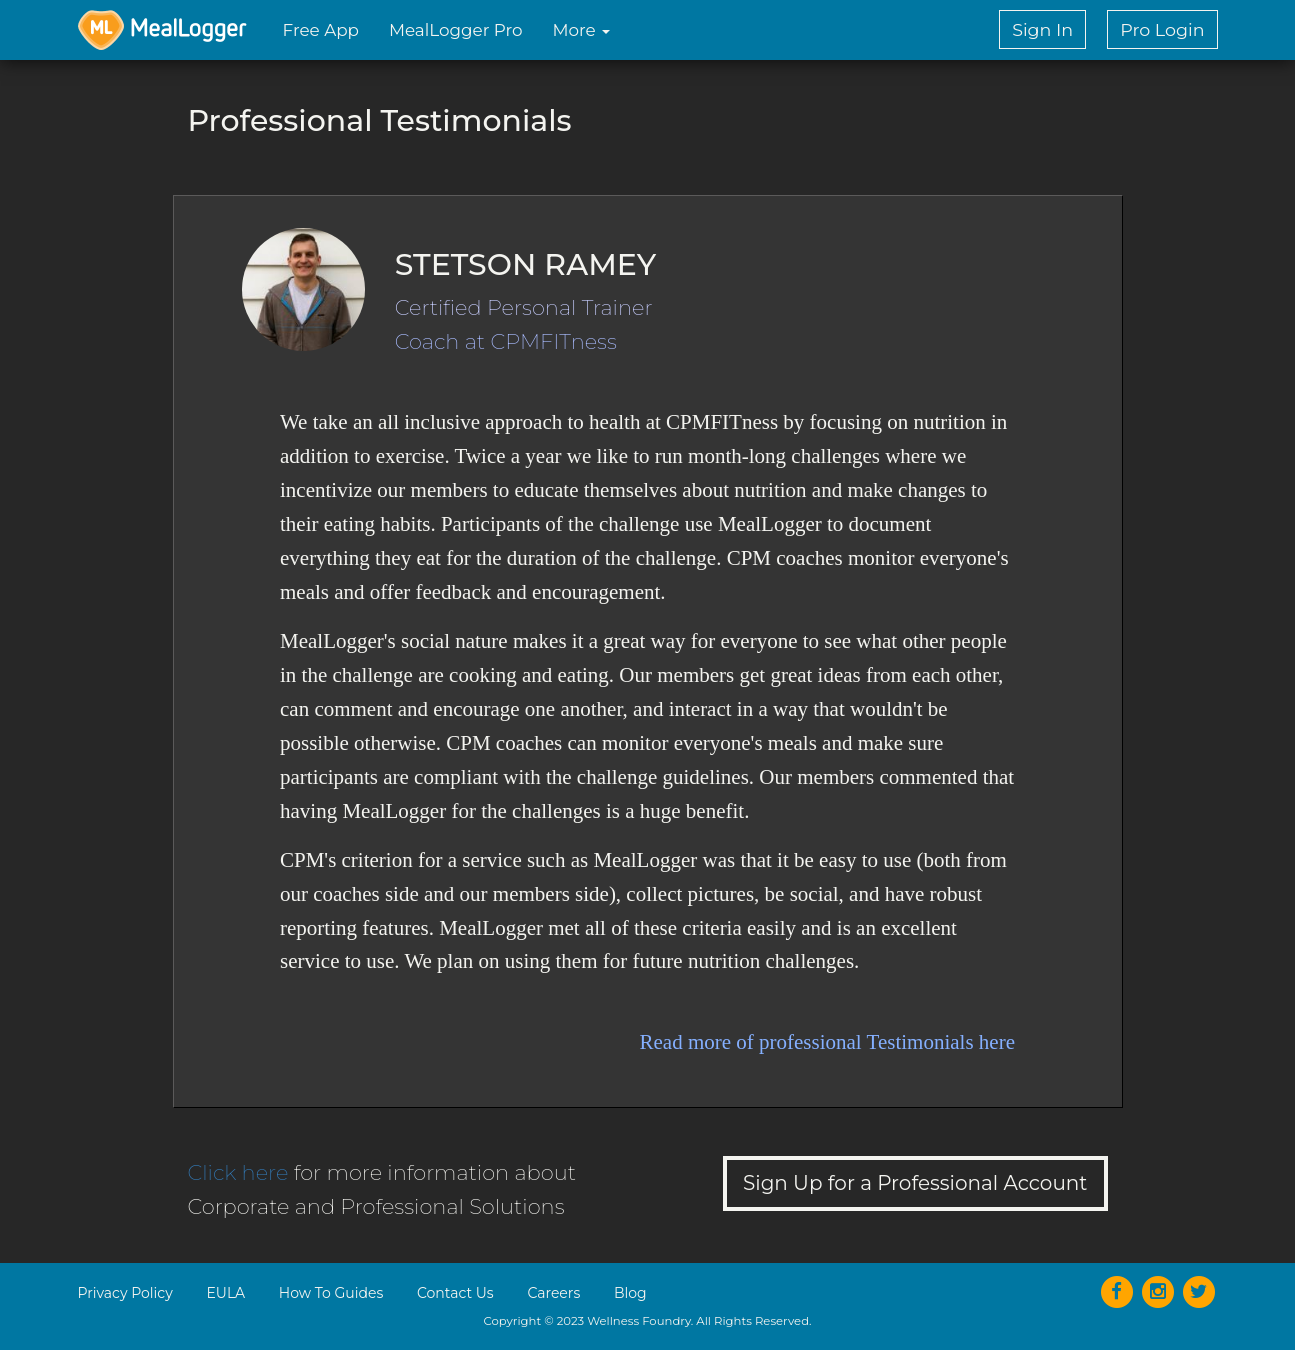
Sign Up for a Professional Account (915, 1183)
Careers (553, 1293)
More (582, 30)
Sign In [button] (1042, 29)
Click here (238, 1172)
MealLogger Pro (456, 30)
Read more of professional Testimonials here (827, 1042)
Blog (630, 1293)
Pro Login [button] (1162, 29)
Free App (321, 30)
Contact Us (455, 1293)
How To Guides (331, 1293)
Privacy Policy (125, 1293)
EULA (225, 1293)
